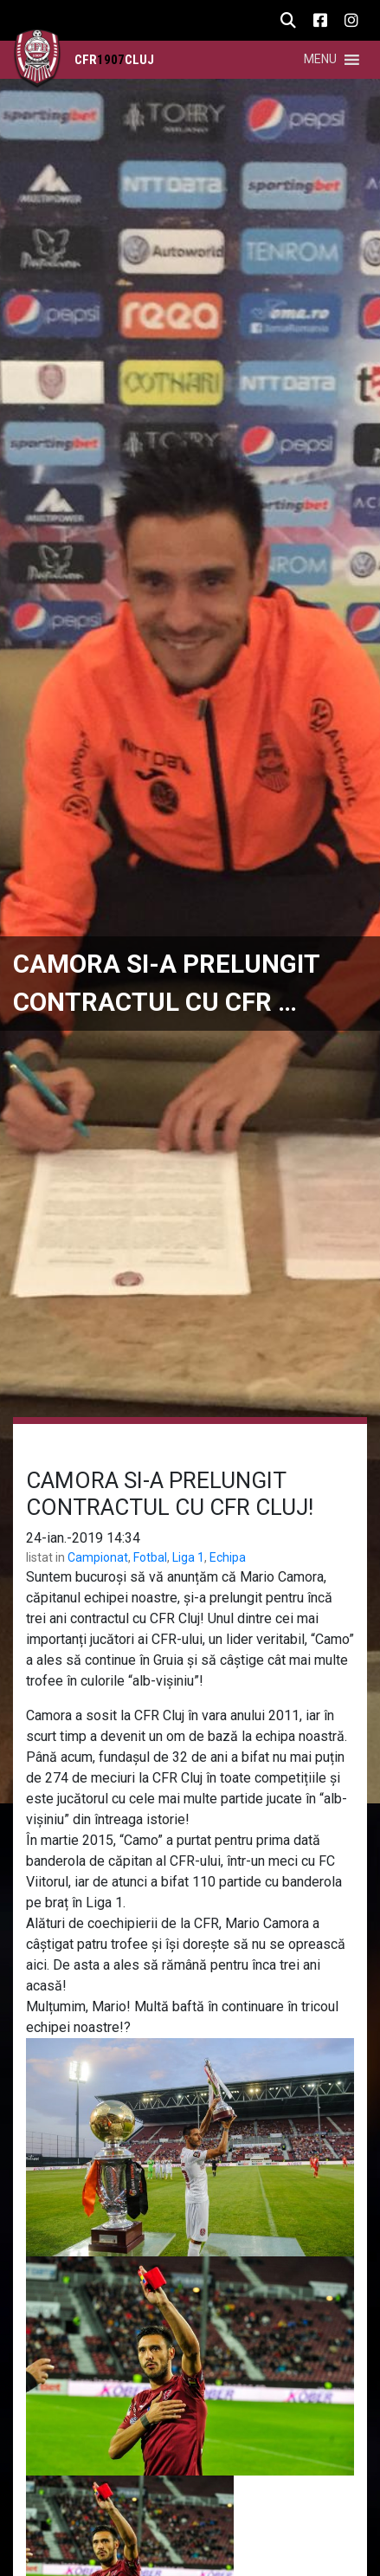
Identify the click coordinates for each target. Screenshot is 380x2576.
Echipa (227, 1557)
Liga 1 (188, 1557)
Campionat (98, 1557)
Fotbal (150, 1557)
